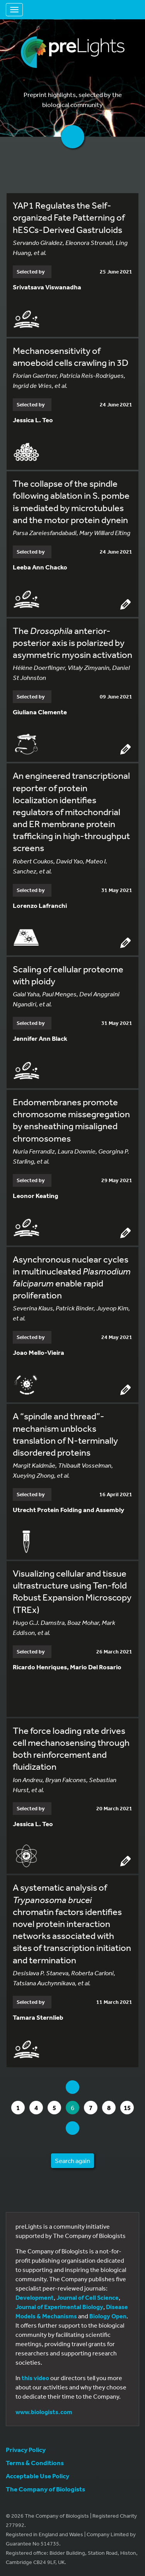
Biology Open (107, 2316)
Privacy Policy (26, 2449)
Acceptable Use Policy (37, 2476)
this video (35, 2378)
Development (34, 2297)
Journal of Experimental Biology (59, 2307)
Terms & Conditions (35, 2463)
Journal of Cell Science (87, 2297)
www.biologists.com (43, 2412)
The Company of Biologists (45, 2489)
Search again (72, 2160)
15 (128, 2107)
